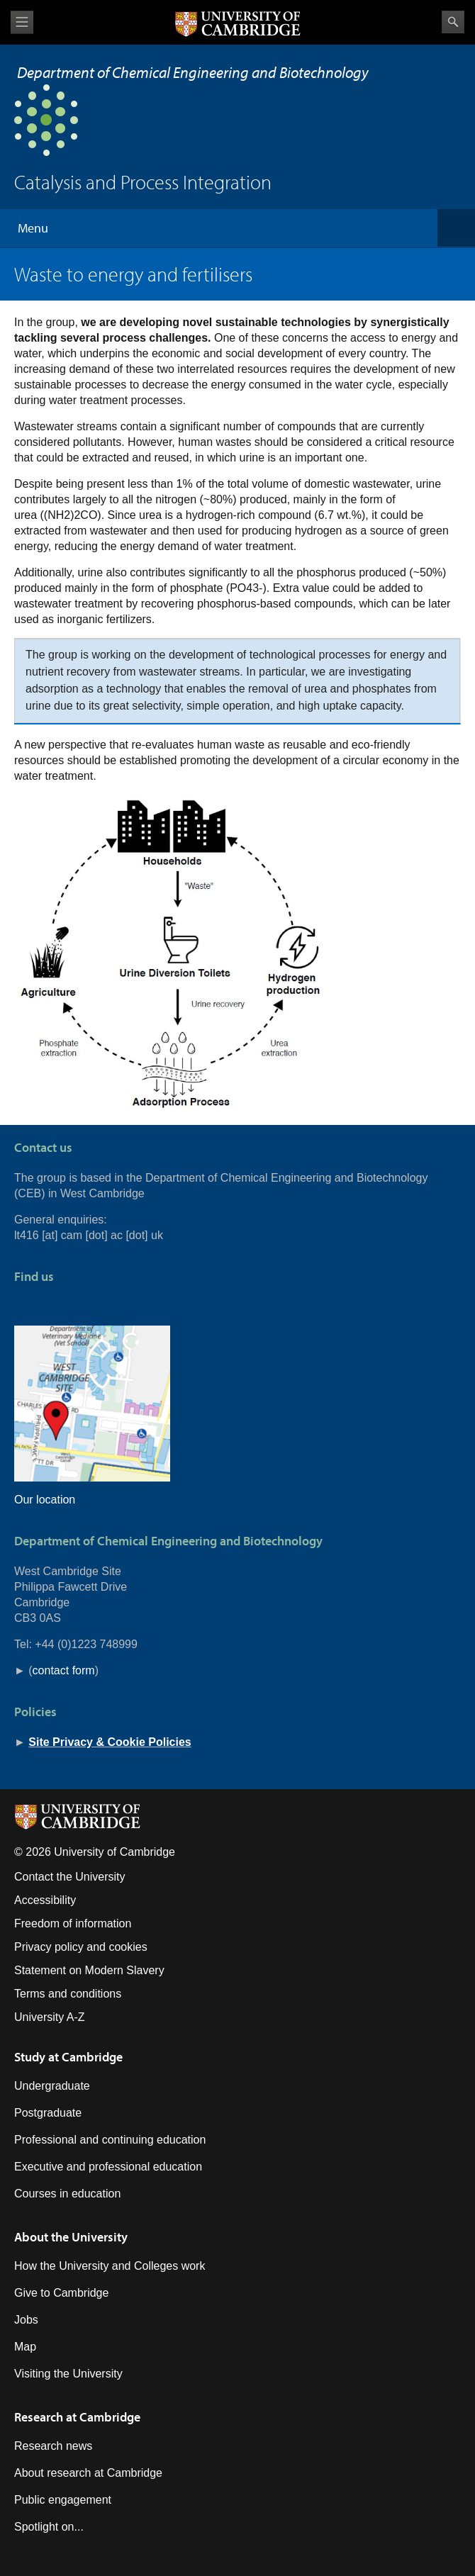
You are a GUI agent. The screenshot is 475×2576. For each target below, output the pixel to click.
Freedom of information (72, 1923)
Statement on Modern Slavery (89, 1970)
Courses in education (67, 2194)
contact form (64, 1670)
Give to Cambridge (61, 2293)
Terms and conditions (67, 1994)
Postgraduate (48, 2113)
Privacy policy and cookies (80, 1947)
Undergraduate (52, 2086)
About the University (71, 2237)
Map (25, 2347)
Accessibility (45, 1900)
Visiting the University (68, 2374)
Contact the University (69, 1877)
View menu (22, 22)
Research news (53, 2446)
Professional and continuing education (110, 2140)
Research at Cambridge (77, 2417)
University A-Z (49, 2017)
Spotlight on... (49, 2527)
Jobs (26, 2320)
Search (453, 22)
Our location (44, 1500)
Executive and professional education (108, 2167)
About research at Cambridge (88, 2473)
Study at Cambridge (68, 2057)
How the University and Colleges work (109, 2266)
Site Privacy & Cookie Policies (109, 1742)
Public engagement (62, 2500)
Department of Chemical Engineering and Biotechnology (193, 72)
